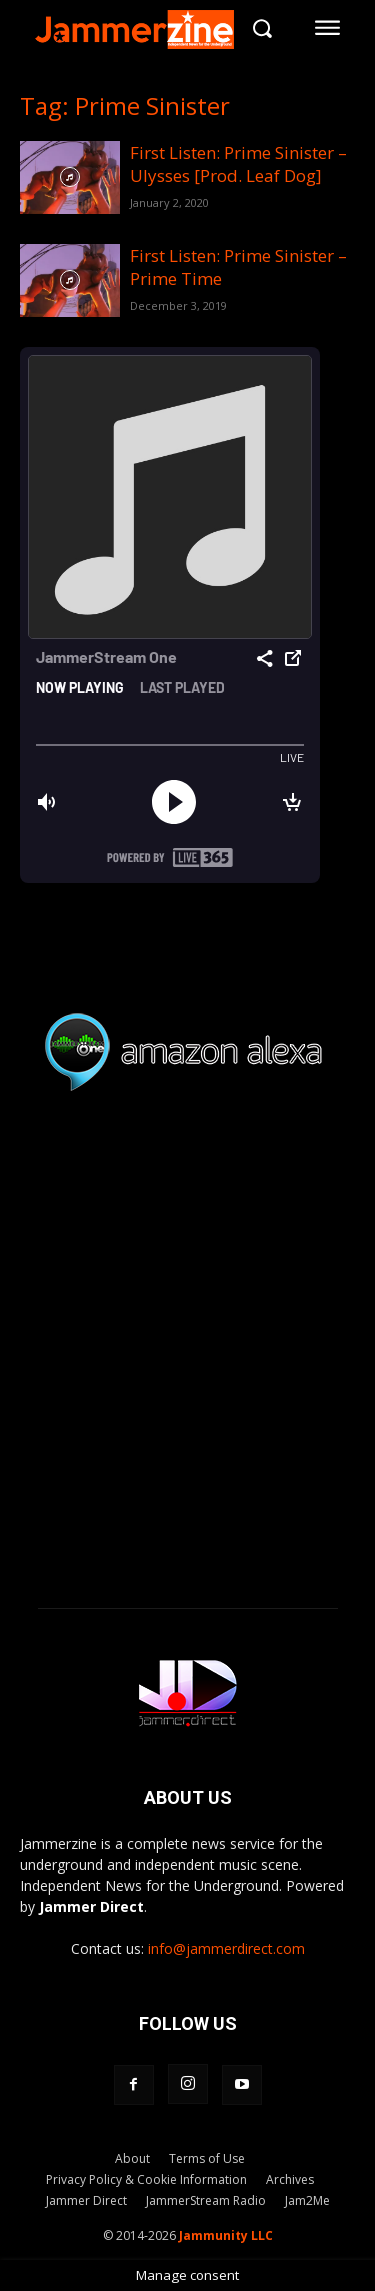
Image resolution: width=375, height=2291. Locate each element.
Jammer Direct (86, 2200)
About (132, 2158)
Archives (290, 2179)
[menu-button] (328, 28)
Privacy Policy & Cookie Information (146, 2179)
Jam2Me (307, 2200)
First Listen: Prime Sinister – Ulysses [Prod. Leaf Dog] (238, 164)
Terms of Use (207, 2158)
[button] (261, 27)
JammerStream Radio (206, 2200)
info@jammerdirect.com (226, 1948)
